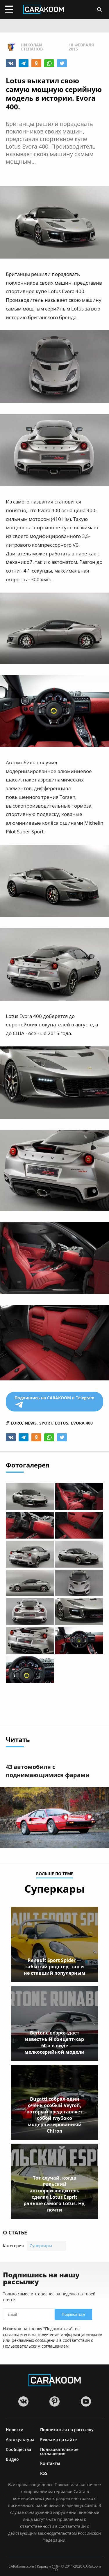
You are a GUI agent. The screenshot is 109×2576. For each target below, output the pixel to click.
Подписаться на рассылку (67, 2429)
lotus (61, 1423)
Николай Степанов (32, 47)
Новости (15, 2429)
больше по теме (54, 1874)
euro (16, 1423)
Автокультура (20, 2439)
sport (45, 1423)
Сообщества (18, 2449)
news (31, 1423)
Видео (12, 2458)
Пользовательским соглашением (36, 2346)
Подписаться (73, 2314)
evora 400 (82, 1423)
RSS (43, 2472)
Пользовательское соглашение (59, 2451)
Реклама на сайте (58, 2439)
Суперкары (41, 2245)
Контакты (50, 2463)
